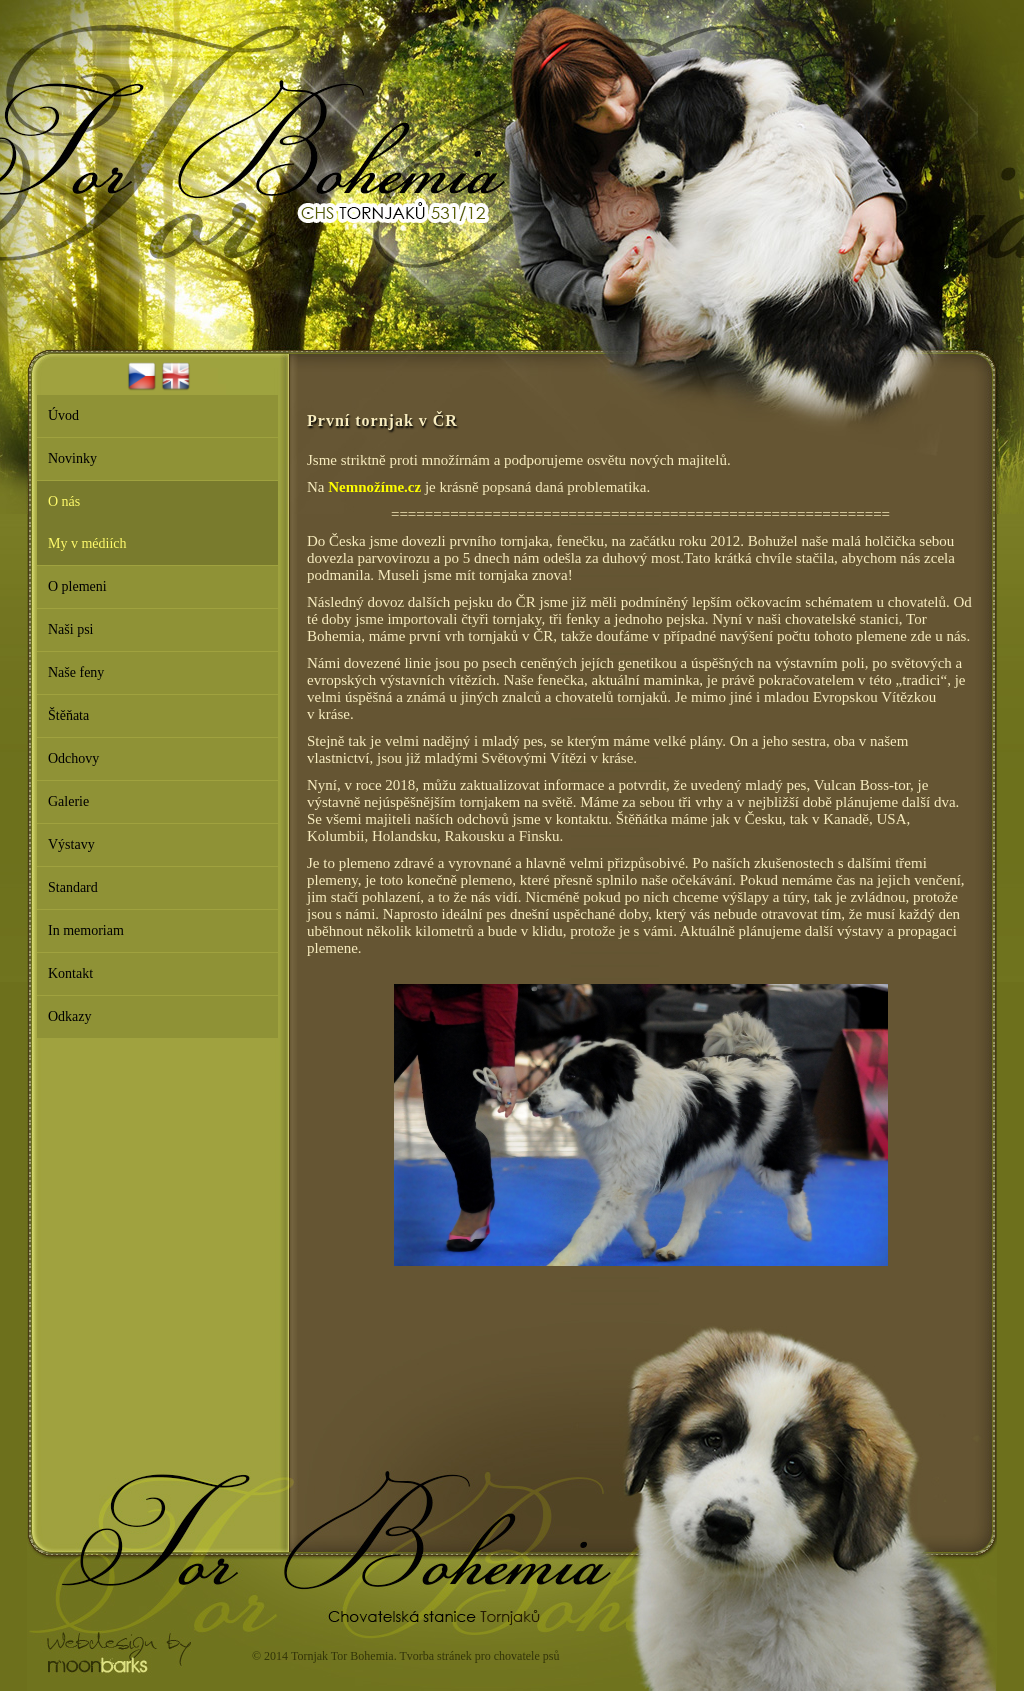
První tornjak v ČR (382, 420)
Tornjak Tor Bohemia (342, 1656)
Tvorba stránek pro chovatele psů (479, 1656)
